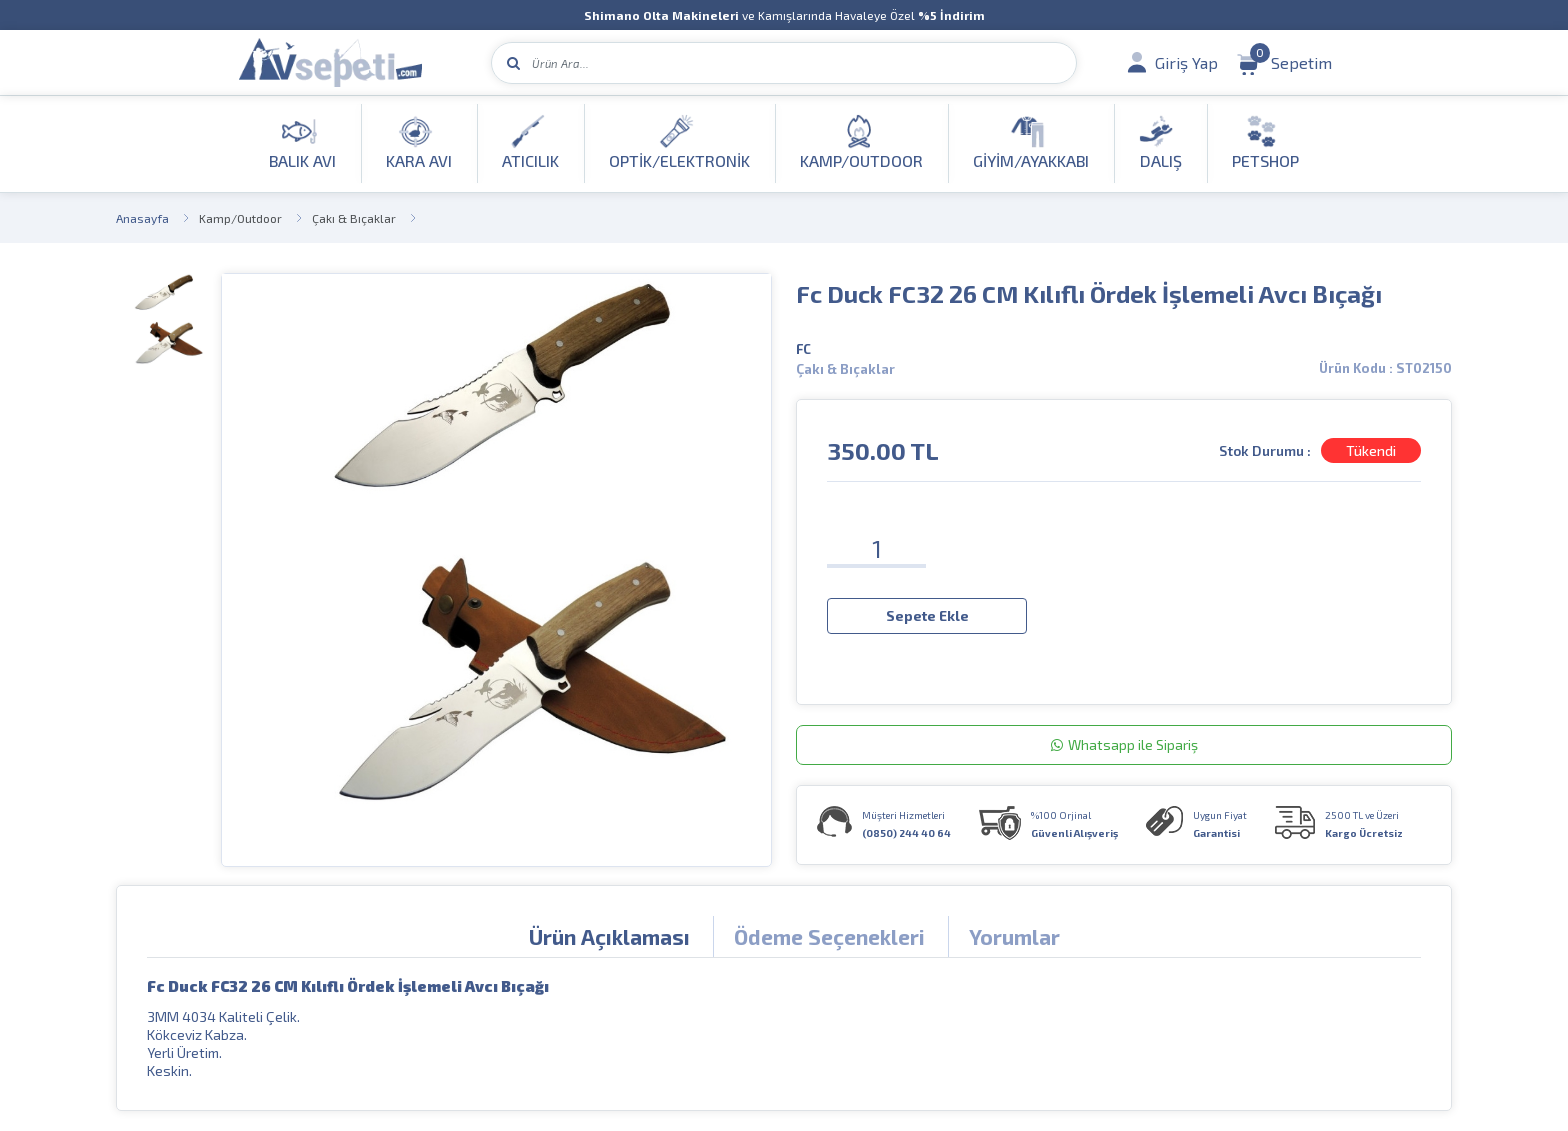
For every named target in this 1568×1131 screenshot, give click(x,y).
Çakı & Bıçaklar (354, 218)
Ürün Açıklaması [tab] (609, 936)
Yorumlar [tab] (1014, 936)
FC (803, 349)
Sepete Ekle (927, 615)
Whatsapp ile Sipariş (1124, 744)
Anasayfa (142, 218)
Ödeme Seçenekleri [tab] (829, 936)
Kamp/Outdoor (240, 218)
